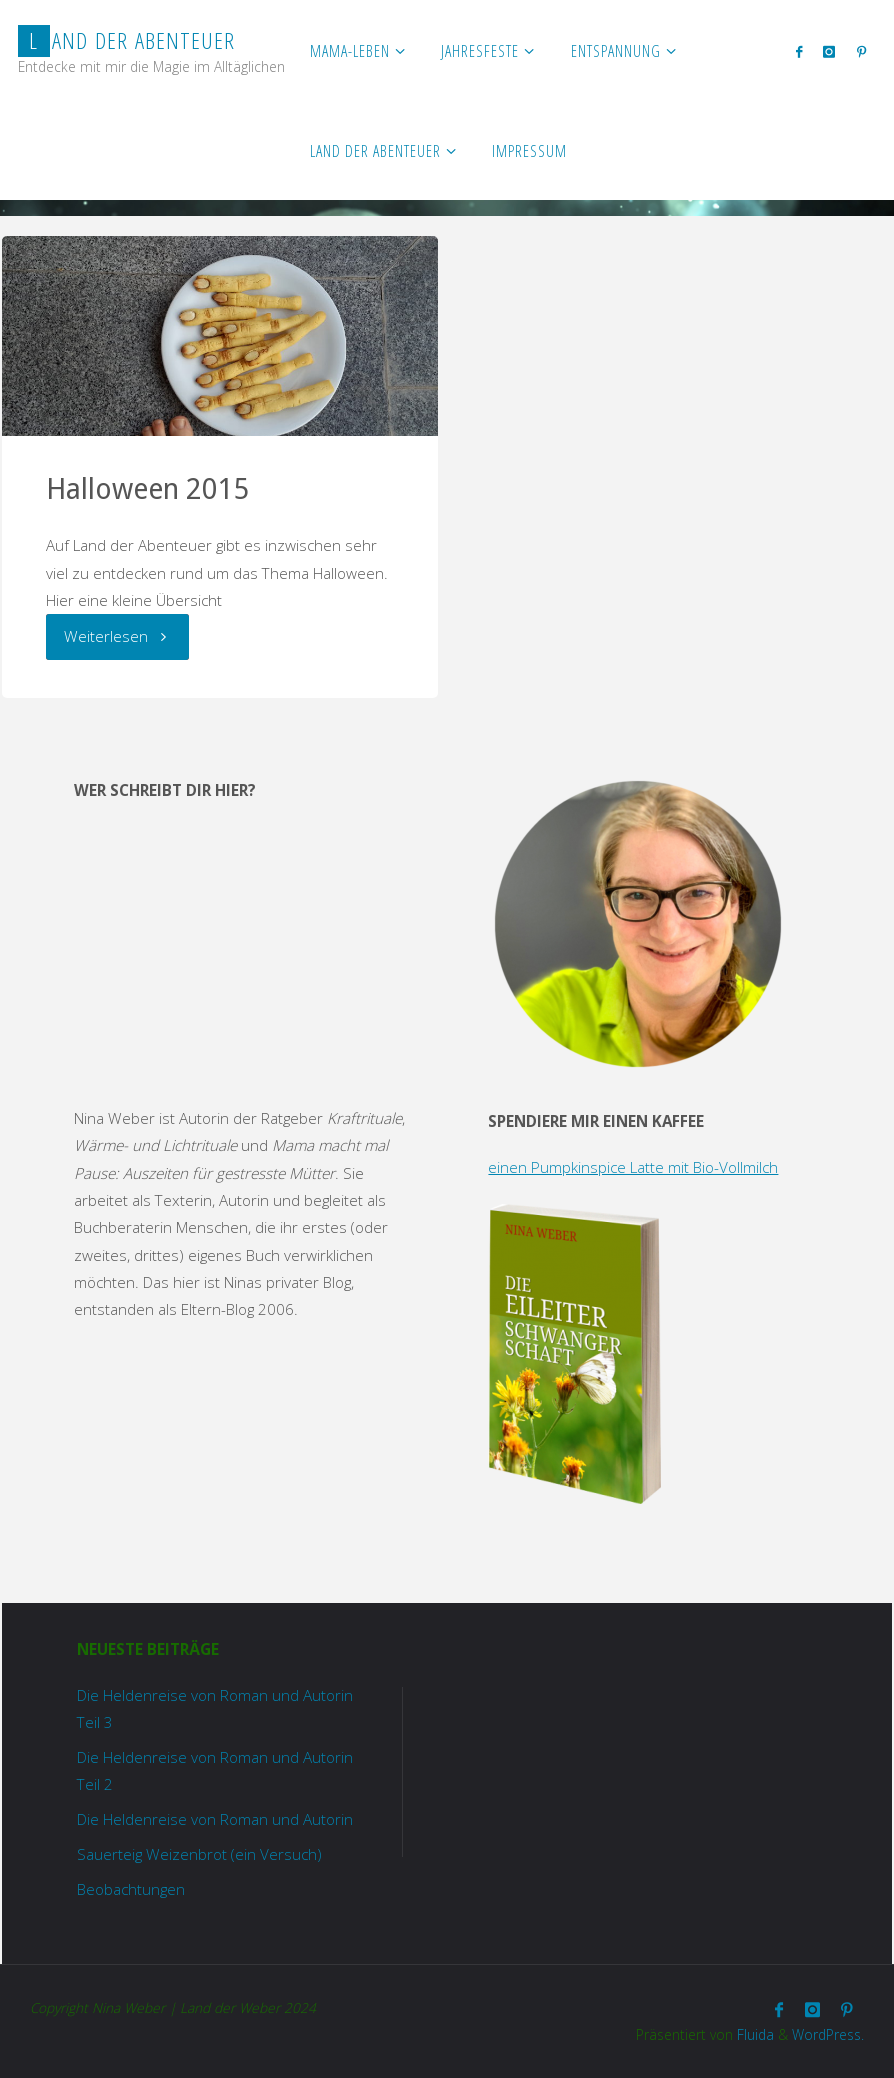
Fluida (753, 2034)
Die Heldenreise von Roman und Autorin (215, 1819)
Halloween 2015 (148, 489)
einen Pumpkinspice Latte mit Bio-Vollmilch (633, 1167)
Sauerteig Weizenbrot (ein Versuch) (199, 1854)
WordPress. (828, 2034)
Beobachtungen (131, 1889)
